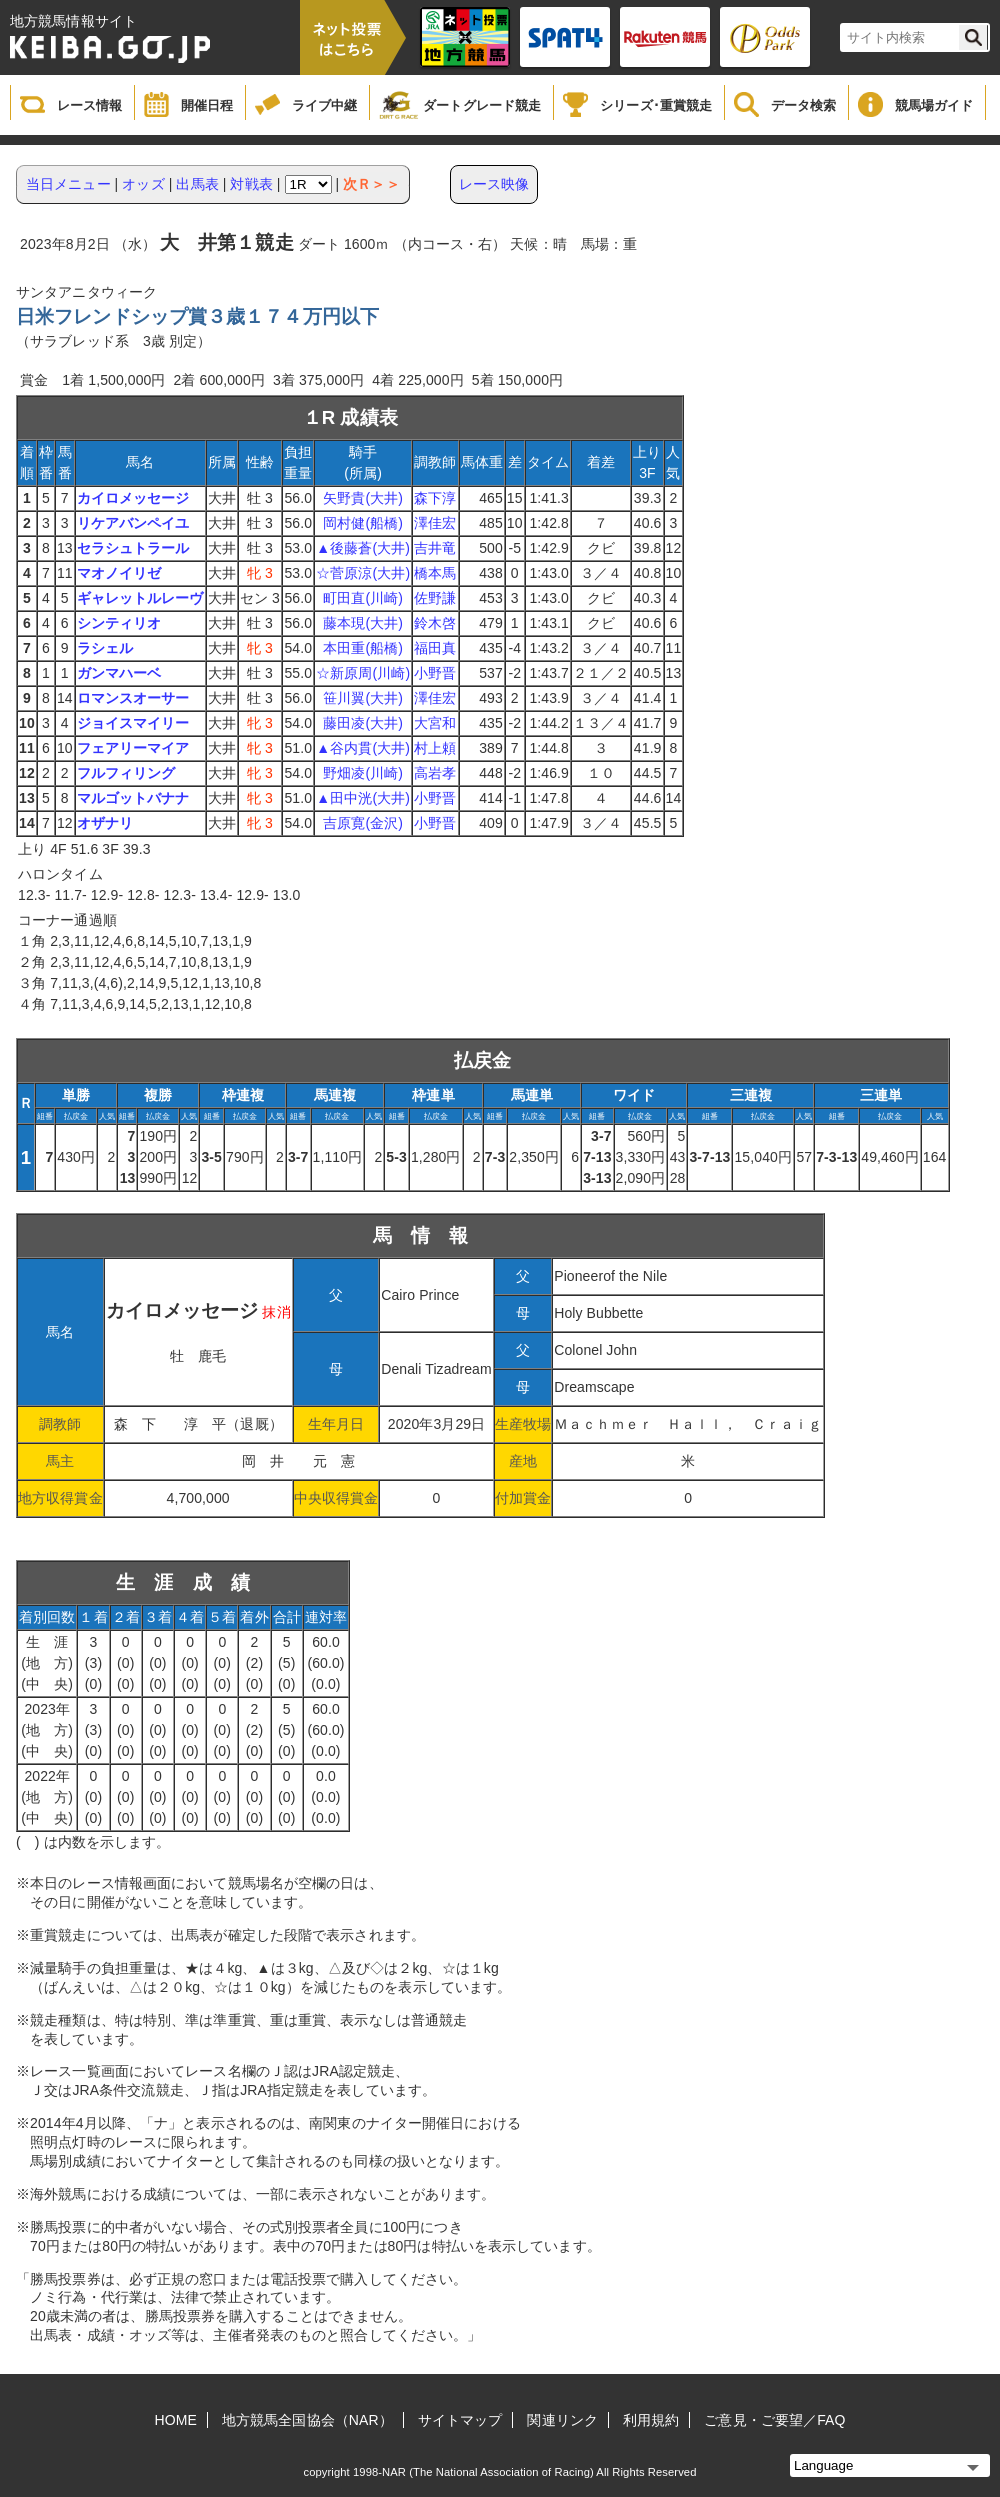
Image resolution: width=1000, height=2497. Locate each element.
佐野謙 (435, 598)
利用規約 (651, 2420)
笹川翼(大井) (363, 698)
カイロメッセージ (133, 498)
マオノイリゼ (119, 573)
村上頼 (435, 748)
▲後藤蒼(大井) (363, 548)
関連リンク (562, 2420)
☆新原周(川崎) (363, 673)
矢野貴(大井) (363, 498)
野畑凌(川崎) (363, 773)
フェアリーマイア (133, 748)
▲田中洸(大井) (363, 798)
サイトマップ (460, 2420)
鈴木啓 (435, 623)
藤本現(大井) (363, 623)
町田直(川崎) (363, 598)
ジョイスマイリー (133, 723)
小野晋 (435, 673)
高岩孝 (435, 773)
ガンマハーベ (119, 673)
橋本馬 (435, 573)
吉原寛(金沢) (363, 823)
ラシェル (105, 648)
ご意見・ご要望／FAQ (774, 2420)
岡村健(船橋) (363, 523)
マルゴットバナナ (133, 798)
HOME (176, 2420)
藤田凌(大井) (363, 723)
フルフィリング (126, 773)
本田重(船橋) (363, 648)
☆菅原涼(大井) (363, 573)
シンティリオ (119, 623)
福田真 (435, 648)
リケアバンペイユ (133, 523)
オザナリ (105, 823)
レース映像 (494, 184)
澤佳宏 (435, 523)
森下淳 (435, 498)
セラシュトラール (133, 548)
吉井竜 (435, 548)
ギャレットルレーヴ (140, 598)
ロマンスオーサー (133, 698)
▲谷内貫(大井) (363, 748)
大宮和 (435, 723)
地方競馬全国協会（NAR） (307, 2420)
